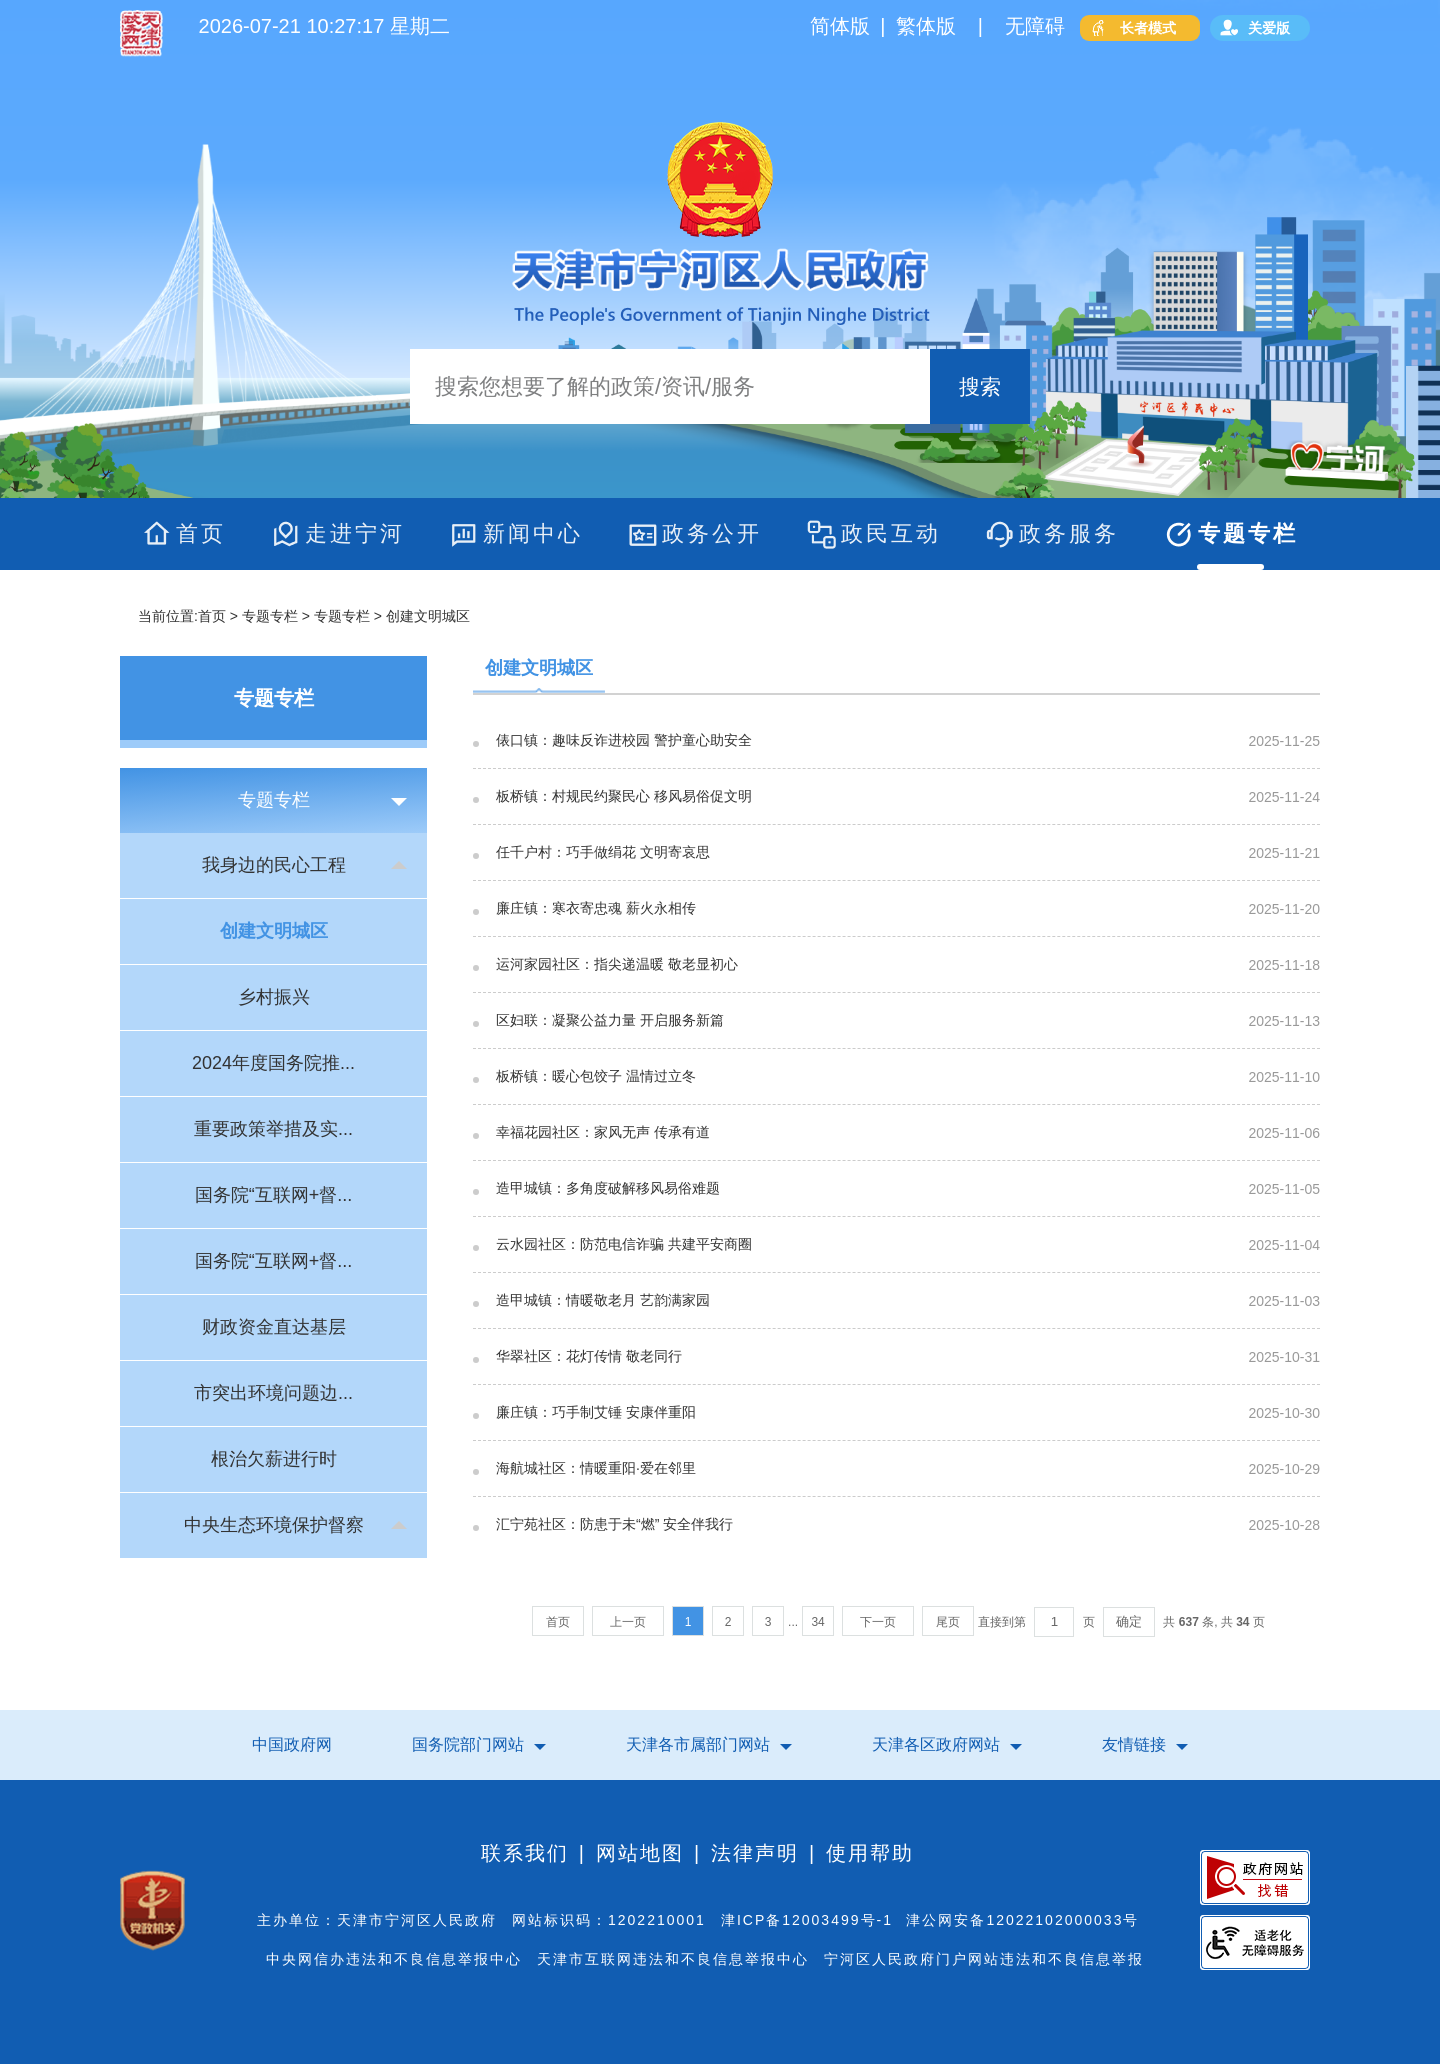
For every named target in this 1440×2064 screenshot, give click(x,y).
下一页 (878, 1622)
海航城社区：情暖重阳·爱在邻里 (596, 1468)
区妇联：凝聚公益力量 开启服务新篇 (610, 1020)
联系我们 (525, 1853)
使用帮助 (870, 1853)
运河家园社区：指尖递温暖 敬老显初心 (617, 964)
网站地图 (640, 1853)
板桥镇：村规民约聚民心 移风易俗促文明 (624, 796)
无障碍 (1035, 26)
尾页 (948, 1622)
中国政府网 (292, 1744)
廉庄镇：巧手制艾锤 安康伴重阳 (596, 1412)
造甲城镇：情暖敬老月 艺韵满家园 (603, 1300)
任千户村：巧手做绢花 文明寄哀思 (603, 852)
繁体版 (926, 26)
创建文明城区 (539, 668)
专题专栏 (270, 616)
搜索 (980, 386)
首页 (212, 616)
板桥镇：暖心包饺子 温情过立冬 (596, 1076)
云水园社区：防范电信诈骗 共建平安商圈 (624, 1244)
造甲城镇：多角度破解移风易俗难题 (608, 1188)
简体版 (840, 26)
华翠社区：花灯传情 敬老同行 (589, 1356)
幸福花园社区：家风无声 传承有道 (603, 1132)
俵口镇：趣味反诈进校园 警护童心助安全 (624, 740)
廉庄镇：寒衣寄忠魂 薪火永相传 (596, 908)
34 (817, 1622)
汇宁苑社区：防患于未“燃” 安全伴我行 (614, 1524)
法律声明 (755, 1853)
